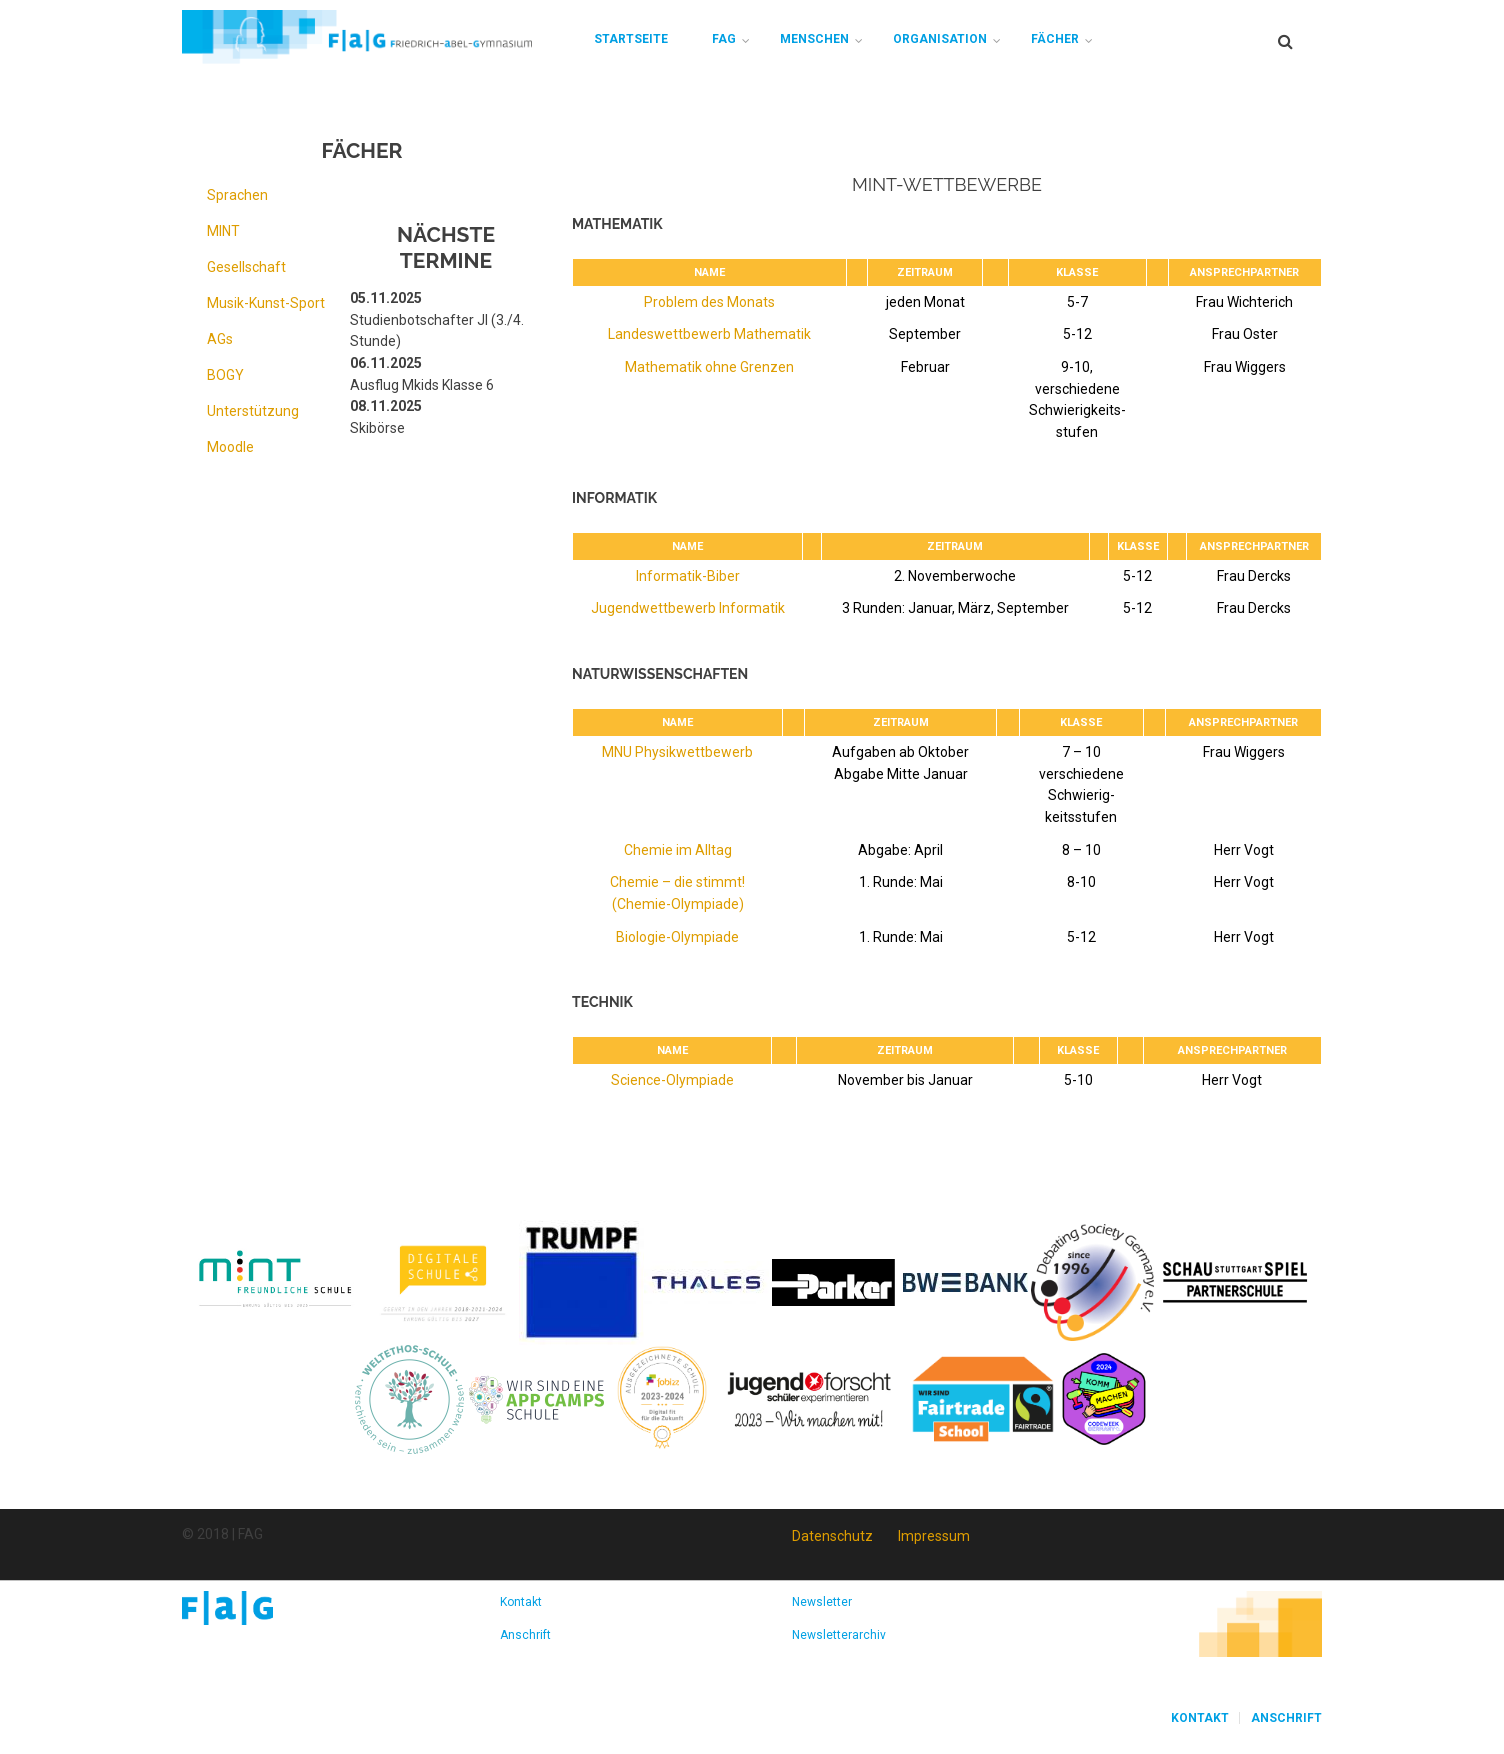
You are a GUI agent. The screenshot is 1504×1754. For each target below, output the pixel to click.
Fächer (1055, 39)
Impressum (934, 1536)
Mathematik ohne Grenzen (709, 367)
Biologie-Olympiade (677, 937)
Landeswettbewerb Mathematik (709, 334)
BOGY (225, 375)
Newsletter (822, 1602)
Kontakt (521, 1602)
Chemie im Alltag (678, 850)
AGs (220, 339)
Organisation (940, 39)
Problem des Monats (709, 302)
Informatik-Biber (688, 576)
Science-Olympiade (672, 1080)
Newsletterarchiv (839, 1635)
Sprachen (237, 195)
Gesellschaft (246, 267)
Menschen (814, 39)
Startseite (631, 39)
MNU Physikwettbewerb (677, 752)
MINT (223, 231)
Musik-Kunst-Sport (266, 303)
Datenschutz (832, 1536)
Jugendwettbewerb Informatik (688, 608)
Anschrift (525, 1635)
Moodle (230, 447)
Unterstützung (253, 411)
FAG (724, 39)
